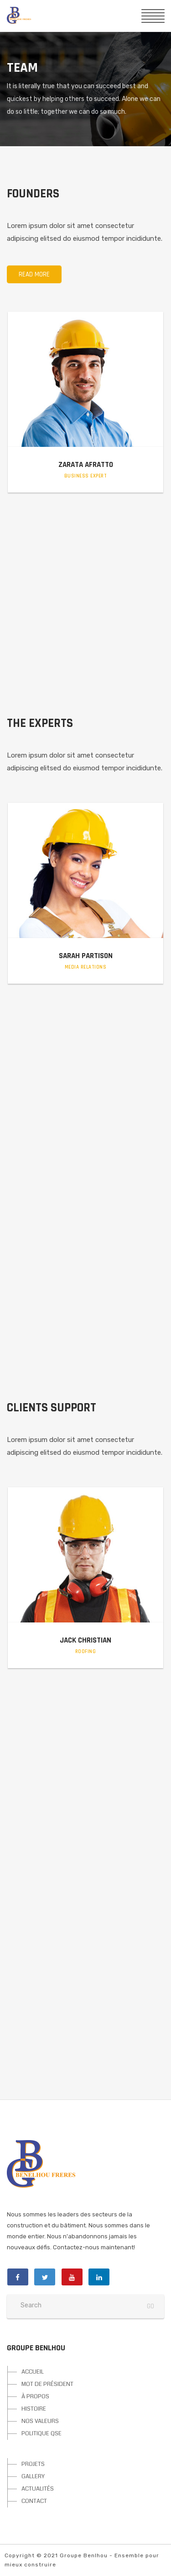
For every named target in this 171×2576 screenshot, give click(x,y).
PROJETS (33, 2464)
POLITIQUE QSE (41, 2433)
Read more (34, 274)
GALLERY (33, 2476)
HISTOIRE (33, 2409)
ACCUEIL (32, 2372)
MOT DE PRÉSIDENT (47, 2384)
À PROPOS (35, 2396)
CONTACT (34, 2501)
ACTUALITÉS (37, 2489)
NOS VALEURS (40, 2421)
